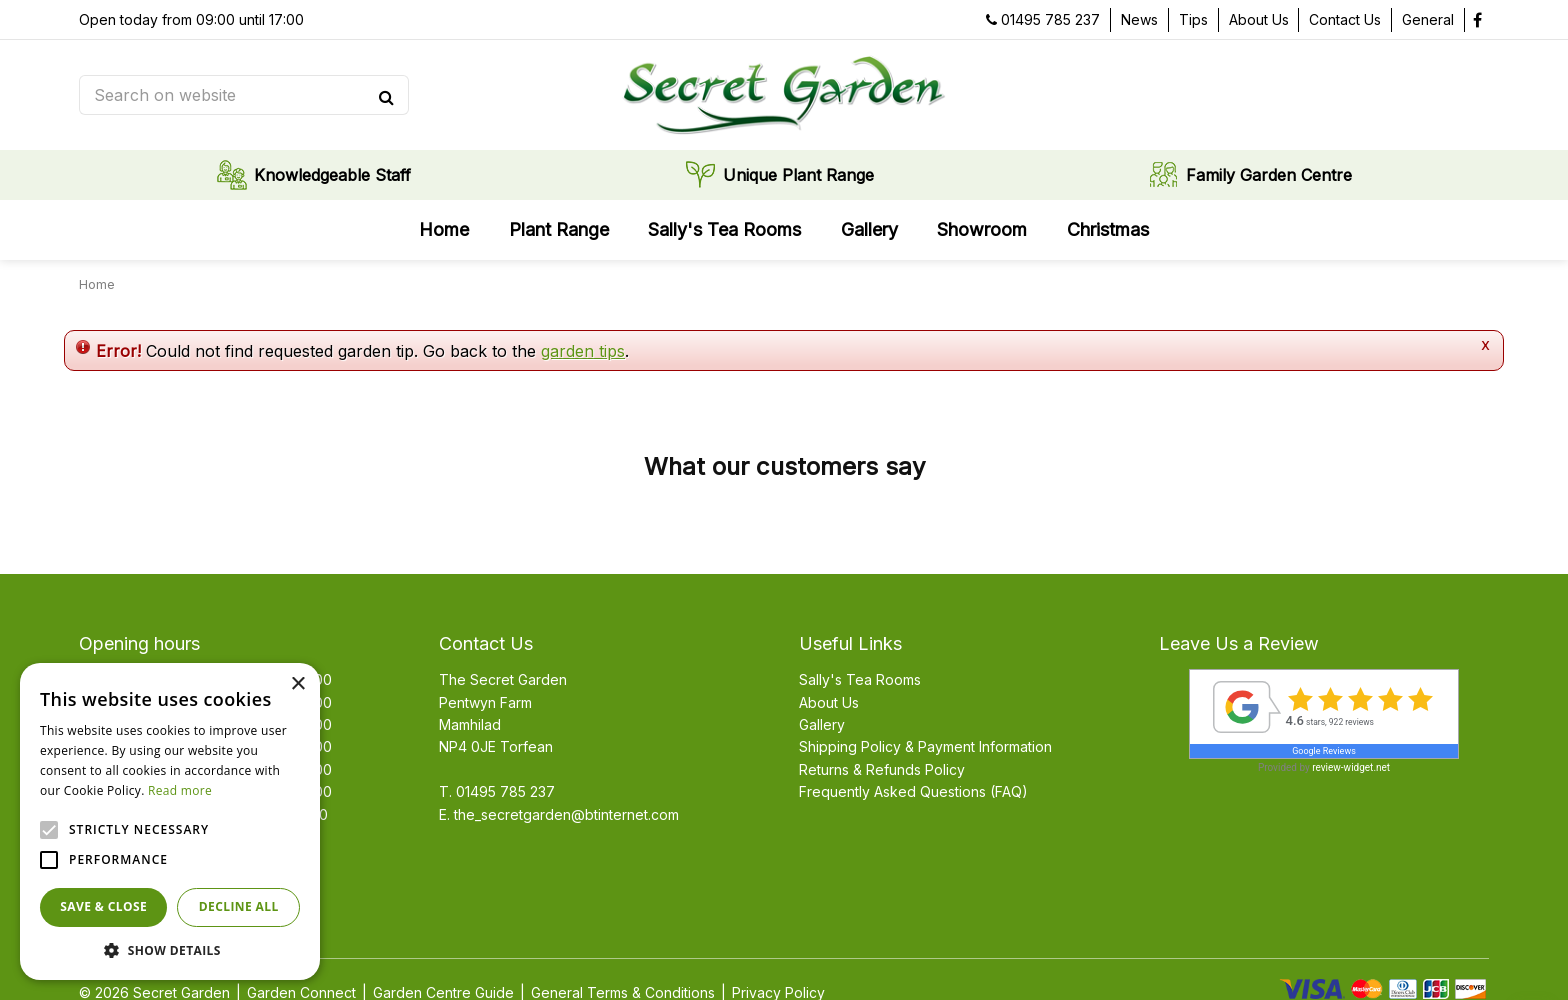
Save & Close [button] (103, 906)
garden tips (583, 351)
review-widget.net (1351, 767)
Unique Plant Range (798, 175)
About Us (829, 702)
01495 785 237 (1050, 19)
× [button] (297, 684)
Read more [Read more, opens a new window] (180, 790)
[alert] (170, 821)
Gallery (822, 724)
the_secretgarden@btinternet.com (566, 814)
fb (1477, 20)
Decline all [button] (239, 906)
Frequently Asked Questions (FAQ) (913, 791)
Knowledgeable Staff (332, 175)
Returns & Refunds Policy (882, 769)
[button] (170, 950)
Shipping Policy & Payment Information (925, 746)
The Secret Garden (503, 679)
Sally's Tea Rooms (860, 679)
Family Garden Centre (1269, 175)
